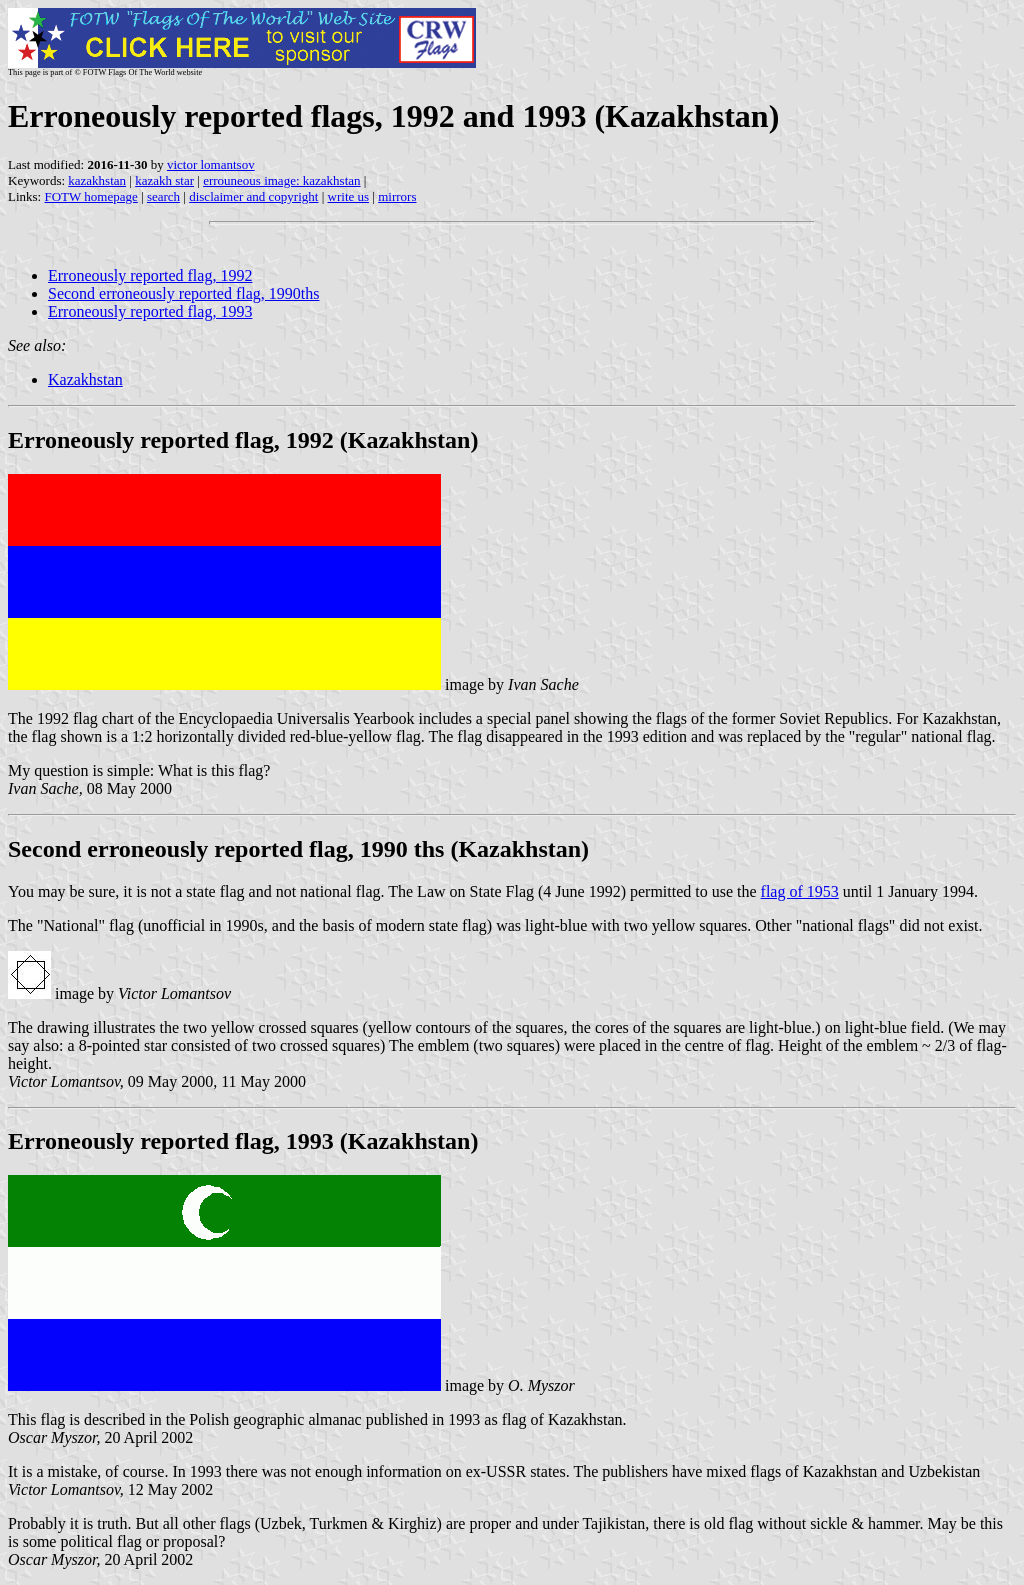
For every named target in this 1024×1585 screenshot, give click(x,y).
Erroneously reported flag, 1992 (150, 275)
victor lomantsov (211, 164)
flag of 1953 (800, 891)
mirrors (397, 196)
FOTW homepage (90, 196)
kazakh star (164, 180)
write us (349, 196)
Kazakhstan (85, 379)
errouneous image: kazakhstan (281, 180)
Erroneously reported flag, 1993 (150, 311)
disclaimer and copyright (253, 196)
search (163, 196)
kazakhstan (97, 180)
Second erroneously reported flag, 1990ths (183, 293)
